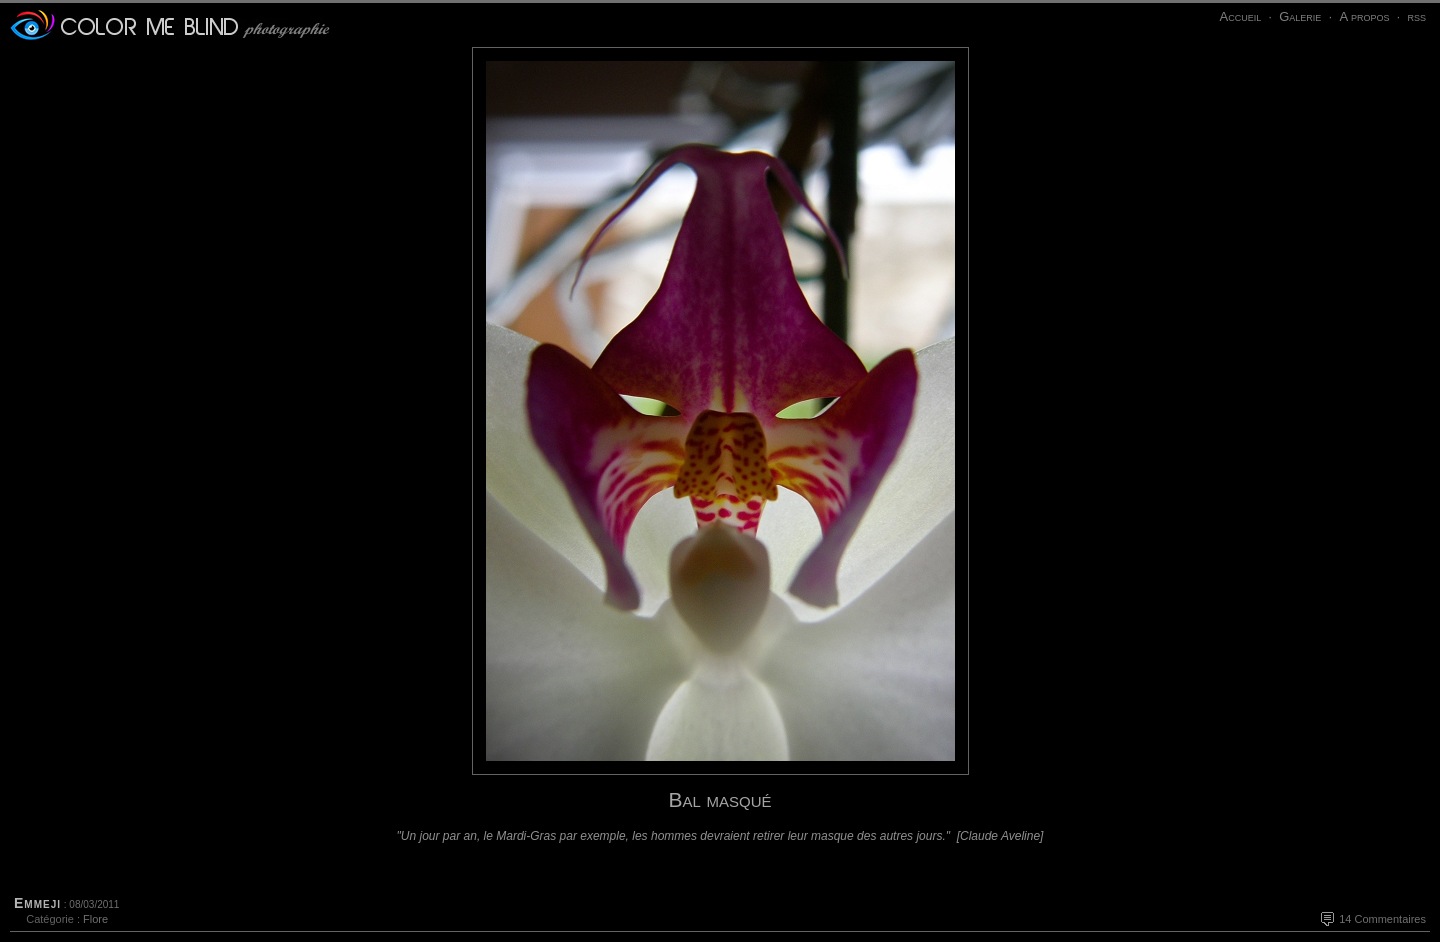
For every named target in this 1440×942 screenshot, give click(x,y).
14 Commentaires (1382, 919)
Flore (95, 919)
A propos (1364, 16)
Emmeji (37, 903)
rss (1416, 16)
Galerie (1300, 16)
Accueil (1240, 16)
